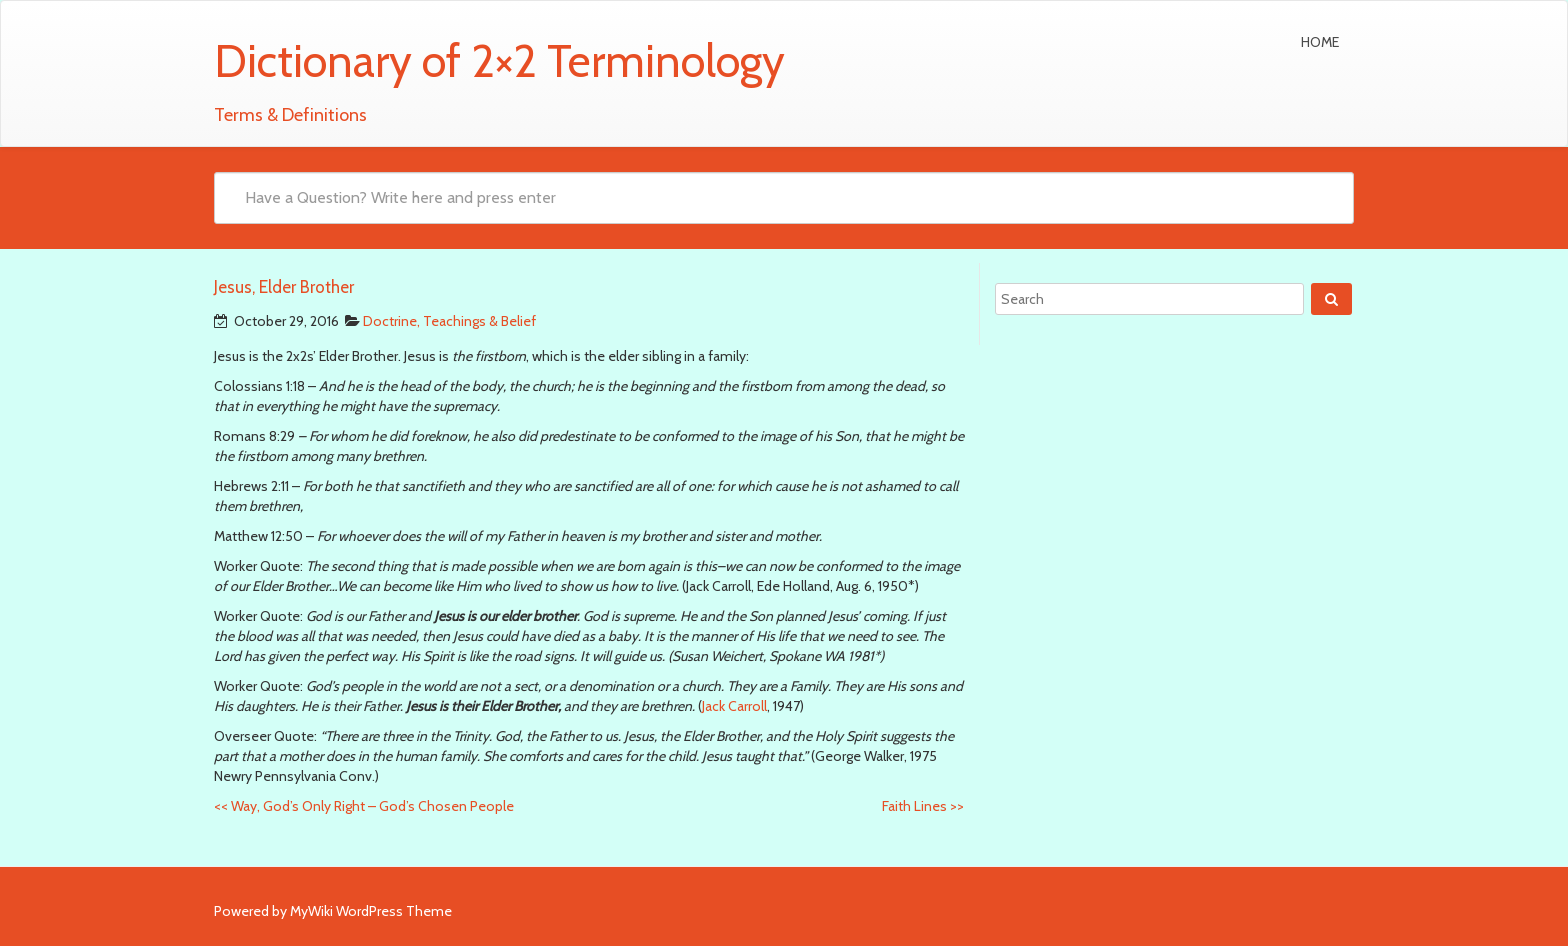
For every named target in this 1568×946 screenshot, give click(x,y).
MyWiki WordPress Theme (371, 911)
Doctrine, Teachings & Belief (449, 321)
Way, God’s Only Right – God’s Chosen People (364, 806)
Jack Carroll (734, 706)
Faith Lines (923, 806)
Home (1320, 42)
